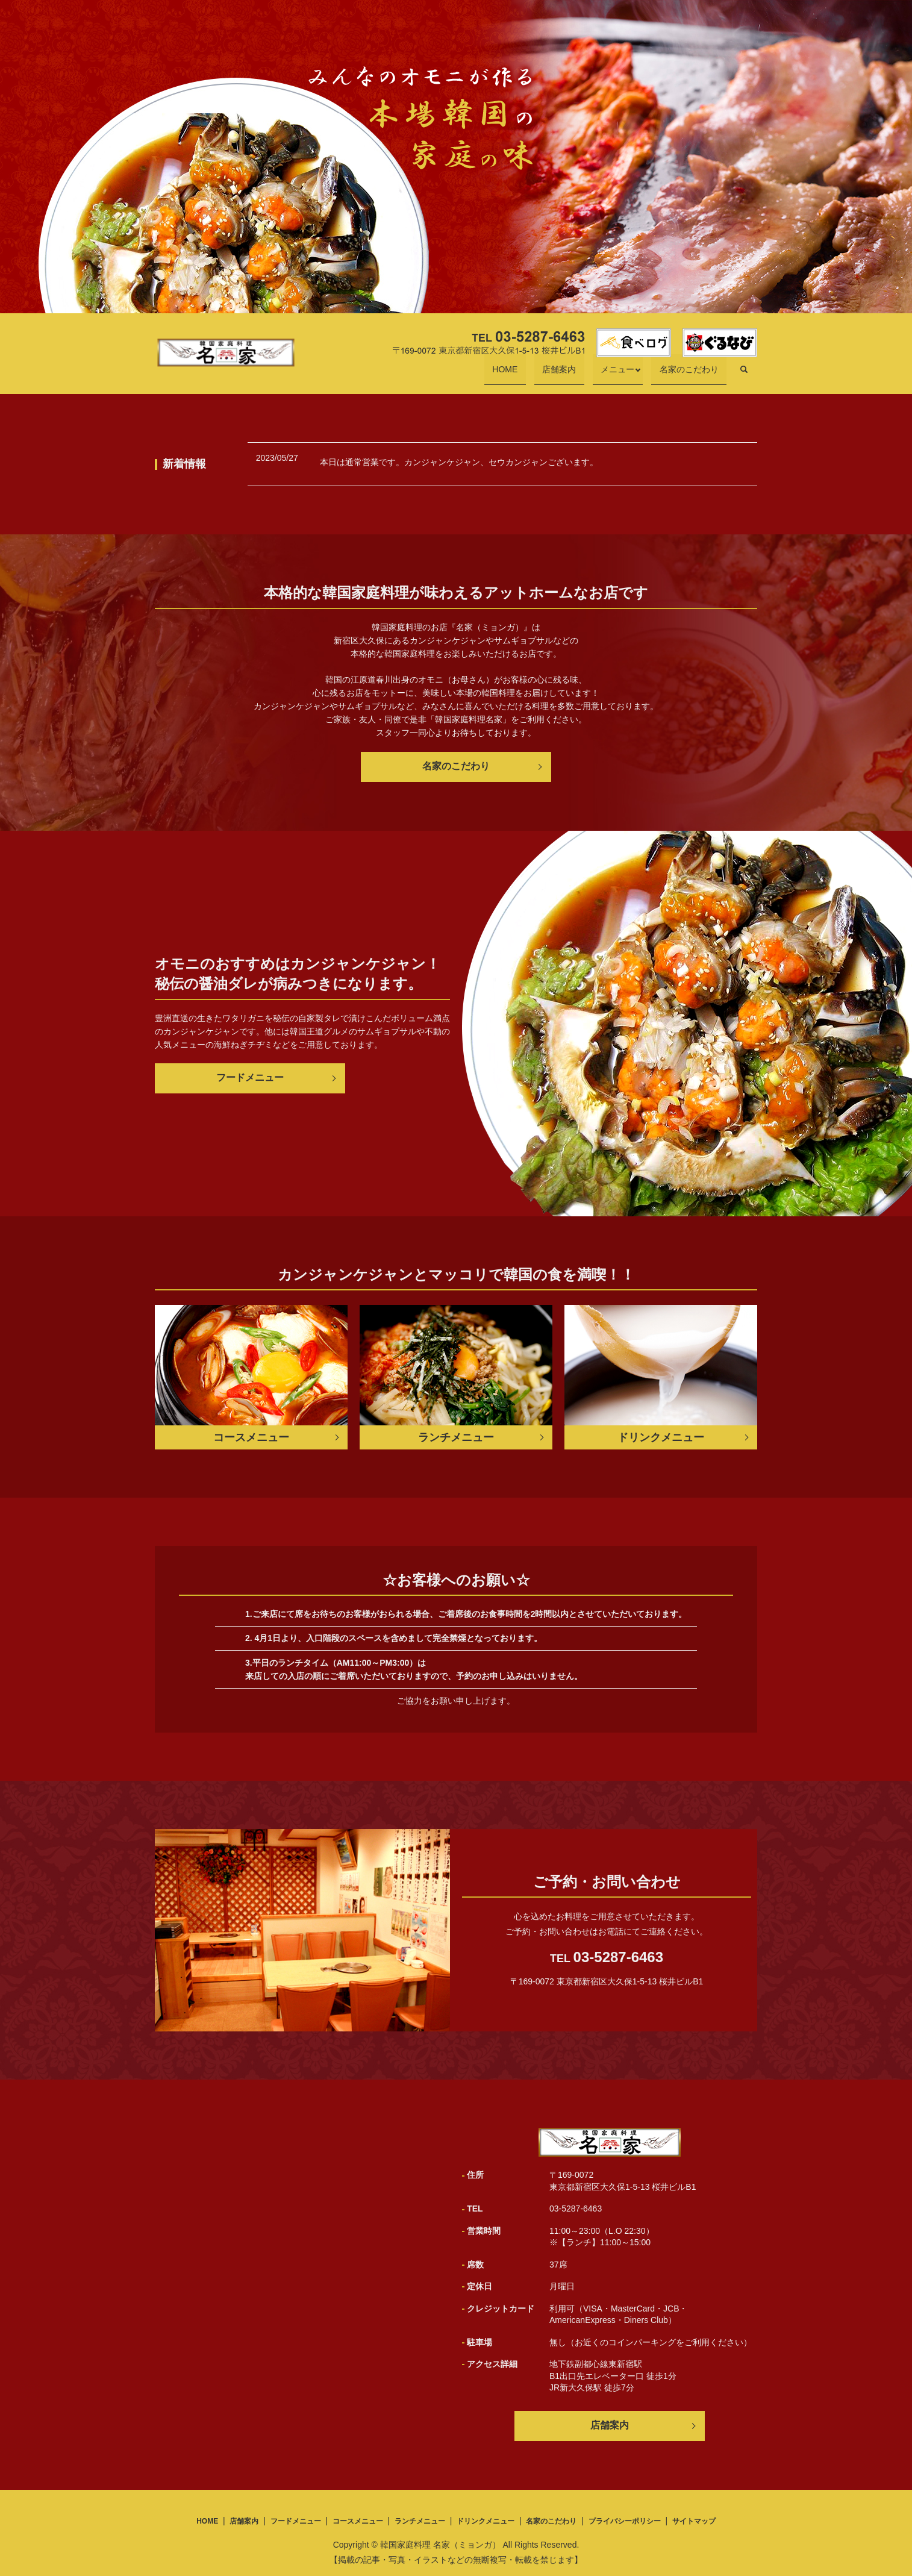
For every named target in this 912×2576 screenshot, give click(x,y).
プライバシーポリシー (625, 2521)
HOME (553, 375)
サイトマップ (694, 2521)
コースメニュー (358, 2521)
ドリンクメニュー (485, 2521)
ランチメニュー (420, 2521)
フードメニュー (250, 1077)
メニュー (634, 375)
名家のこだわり (696, 375)
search (744, 375)
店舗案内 (591, 375)
